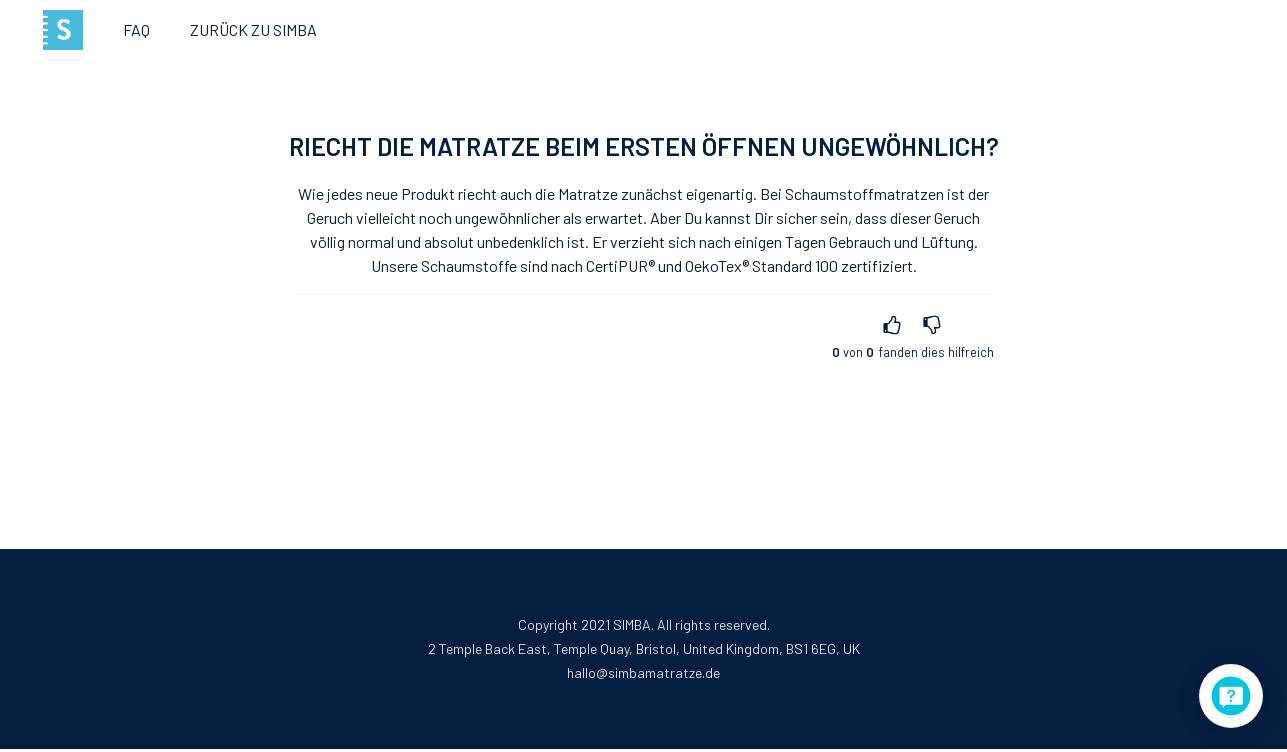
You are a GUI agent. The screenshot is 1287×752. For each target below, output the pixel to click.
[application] (1231, 696)
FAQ (136, 29)
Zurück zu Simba (253, 29)
